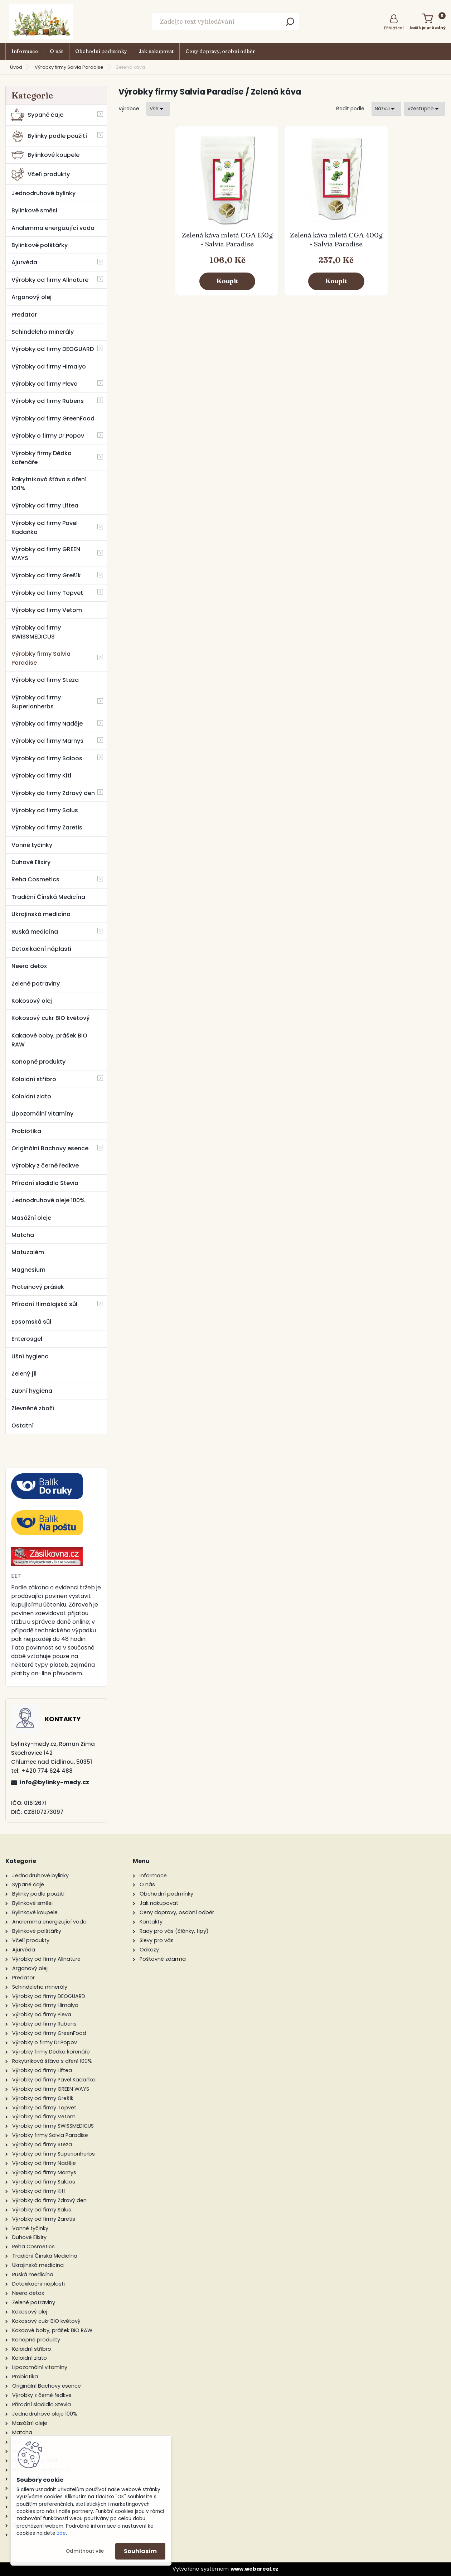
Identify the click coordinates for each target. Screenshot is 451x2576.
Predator (24, 314)
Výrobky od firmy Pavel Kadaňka (44, 527)
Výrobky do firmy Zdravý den (53, 793)
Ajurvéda (24, 262)
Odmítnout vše (85, 2551)
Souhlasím (140, 2551)
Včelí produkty (40, 174)
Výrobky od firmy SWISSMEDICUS (36, 632)
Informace (24, 51)
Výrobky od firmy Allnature (49, 280)
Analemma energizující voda (52, 228)
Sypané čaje (37, 115)
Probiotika (26, 1131)
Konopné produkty (38, 1062)
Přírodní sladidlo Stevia (44, 1183)
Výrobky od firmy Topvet (47, 593)
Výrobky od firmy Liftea (44, 505)
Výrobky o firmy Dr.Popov (47, 436)
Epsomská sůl (31, 1322)
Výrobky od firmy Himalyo (48, 366)
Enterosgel (26, 1339)
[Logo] (41, 21)
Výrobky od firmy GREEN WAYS (45, 553)
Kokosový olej (31, 1001)
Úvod (16, 67)
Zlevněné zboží (32, 1408)
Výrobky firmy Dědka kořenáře (41, 457)
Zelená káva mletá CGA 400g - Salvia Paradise (336, 239)
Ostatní (22, 1425)
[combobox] (386, 109)
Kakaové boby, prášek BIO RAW (49, 1040)
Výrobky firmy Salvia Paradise (69, 67)
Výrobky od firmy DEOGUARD (52, 349)
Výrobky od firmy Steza (45, 680)
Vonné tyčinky (31, 845)
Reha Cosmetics (35, 879)
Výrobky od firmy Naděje (47, 723)
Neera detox (29, 966)
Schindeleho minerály (42, 332)
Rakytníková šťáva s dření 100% (49, 483)
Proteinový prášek (37, 1287)
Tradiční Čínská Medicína (48, 897)
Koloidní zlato (31, 1096)
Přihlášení (394, 28)
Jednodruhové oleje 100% (48, 1200)
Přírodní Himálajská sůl (44, 1304)
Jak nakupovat (156, 51)
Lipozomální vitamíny (42, 1113)
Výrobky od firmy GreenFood (52, 418)
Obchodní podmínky (101, 51)
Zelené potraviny (35, 983)
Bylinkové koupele (45, 155)
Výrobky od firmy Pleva (44, 384)
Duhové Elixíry (30, 862)
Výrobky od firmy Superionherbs (36, 702)
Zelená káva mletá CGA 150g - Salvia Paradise (227, 239)
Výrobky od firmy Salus (44, 810)
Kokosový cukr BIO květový (50, 1018)
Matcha (22, 1235)
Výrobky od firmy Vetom (46, 610)
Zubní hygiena (31, 1391)
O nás (56, 51)
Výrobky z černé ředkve (45, 1165)
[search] (290, 24)
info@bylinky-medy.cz (54, 1782)
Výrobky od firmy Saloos (46, 758)
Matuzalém (27, 1252)
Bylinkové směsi (34, 210)
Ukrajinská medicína (41, 914)
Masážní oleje (31, 1218)
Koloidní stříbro (33, 1079)
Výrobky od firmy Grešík (46, 575)
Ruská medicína (34, 932)
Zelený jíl (24, 1373)
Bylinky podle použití (49, 136)
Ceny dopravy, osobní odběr (220, 51)
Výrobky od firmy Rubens (47, 401)
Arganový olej (31, 297)
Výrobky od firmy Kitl (41, 775)
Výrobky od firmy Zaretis (46, 827)
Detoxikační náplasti (41, 949)
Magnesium (28, 1270)
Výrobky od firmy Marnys (47, 741)
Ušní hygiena (30, 1356)
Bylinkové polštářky (39, 245)
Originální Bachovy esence (49, 1148)
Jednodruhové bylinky (43, 193)
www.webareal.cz (254, 2568)
